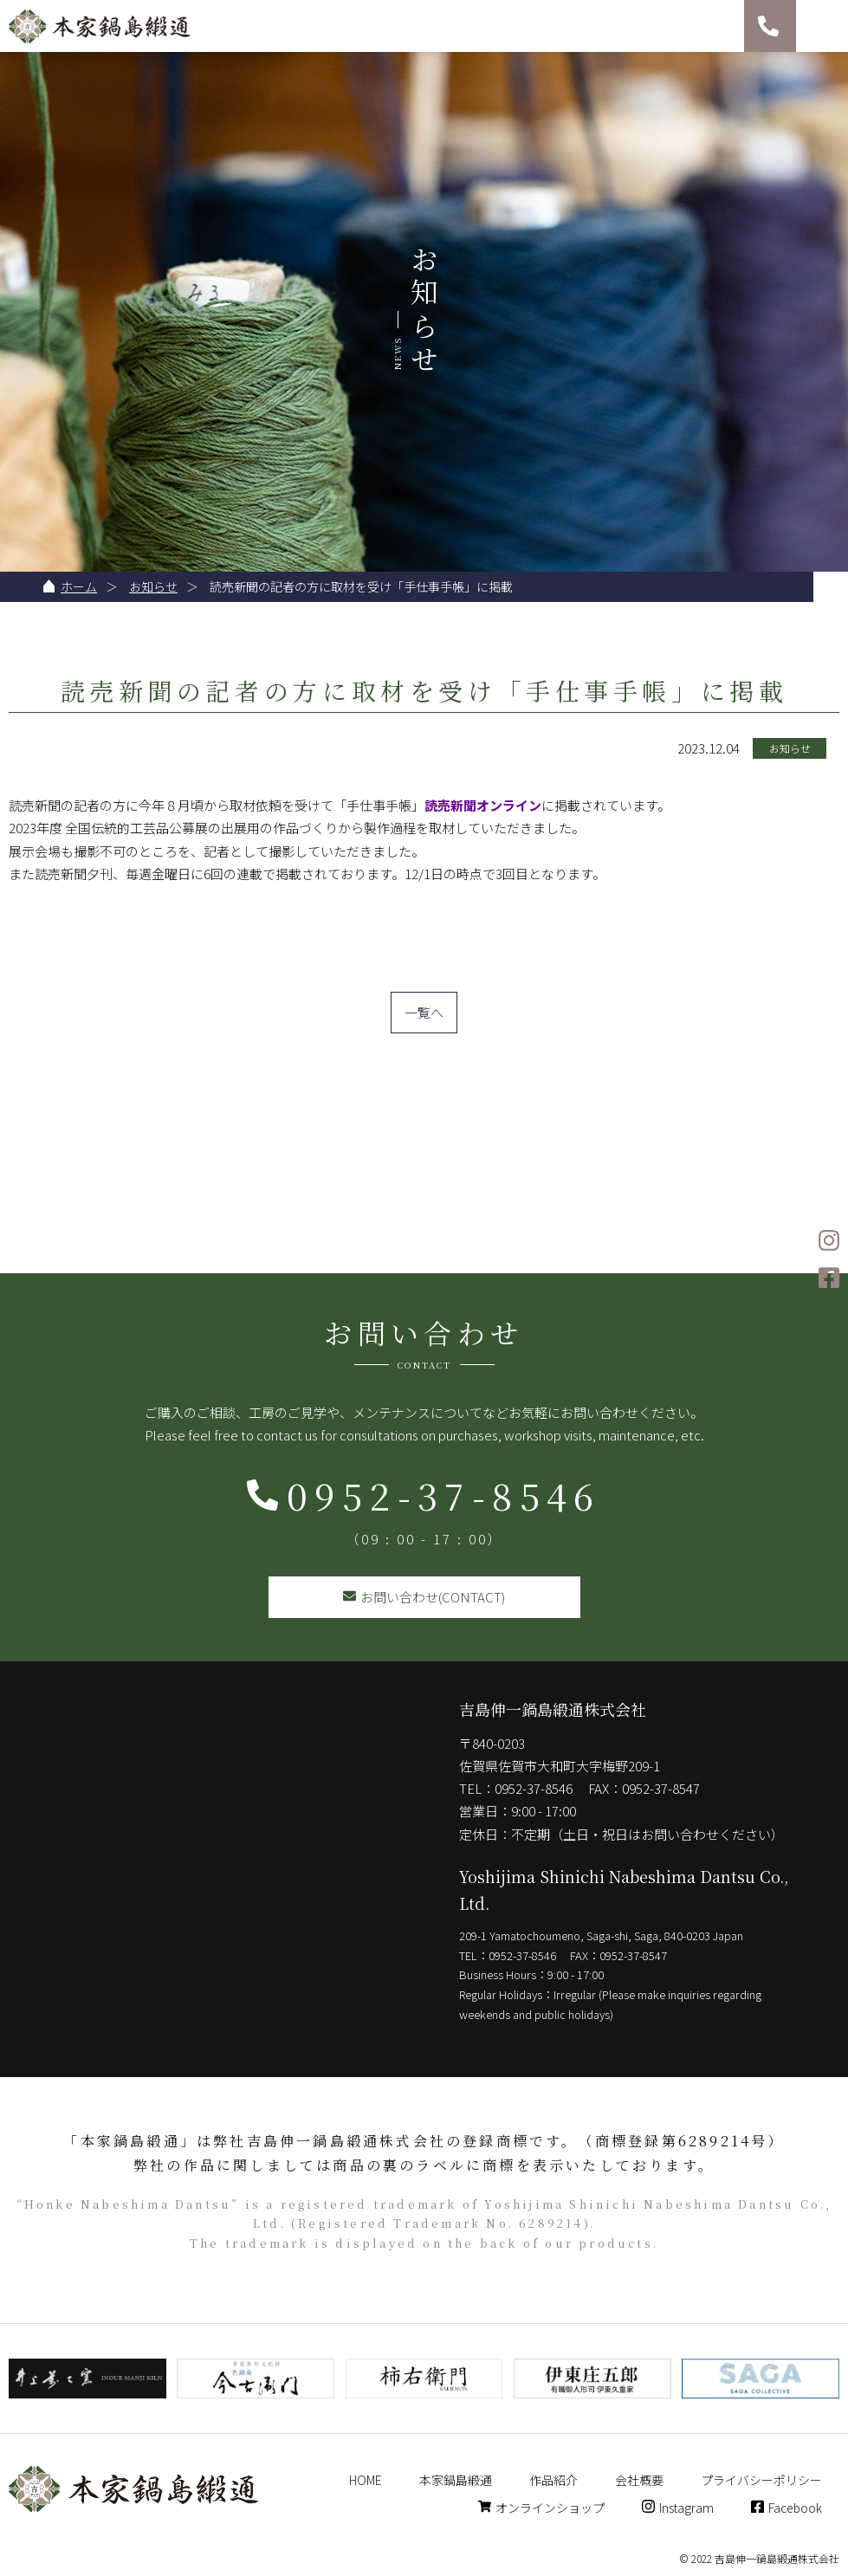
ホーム (79, 586)
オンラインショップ (541, 2507)
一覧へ (424, 1012)
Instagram (678, 2507)
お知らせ (153, 586)
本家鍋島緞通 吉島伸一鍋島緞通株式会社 (100, 26)
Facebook (786, 2507)
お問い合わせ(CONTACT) (424, 1597)
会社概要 (639, 2480)
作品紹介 (553, 2480)
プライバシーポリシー (761, 2480)
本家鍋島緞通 (455, 2480)
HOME (365, 2480)
